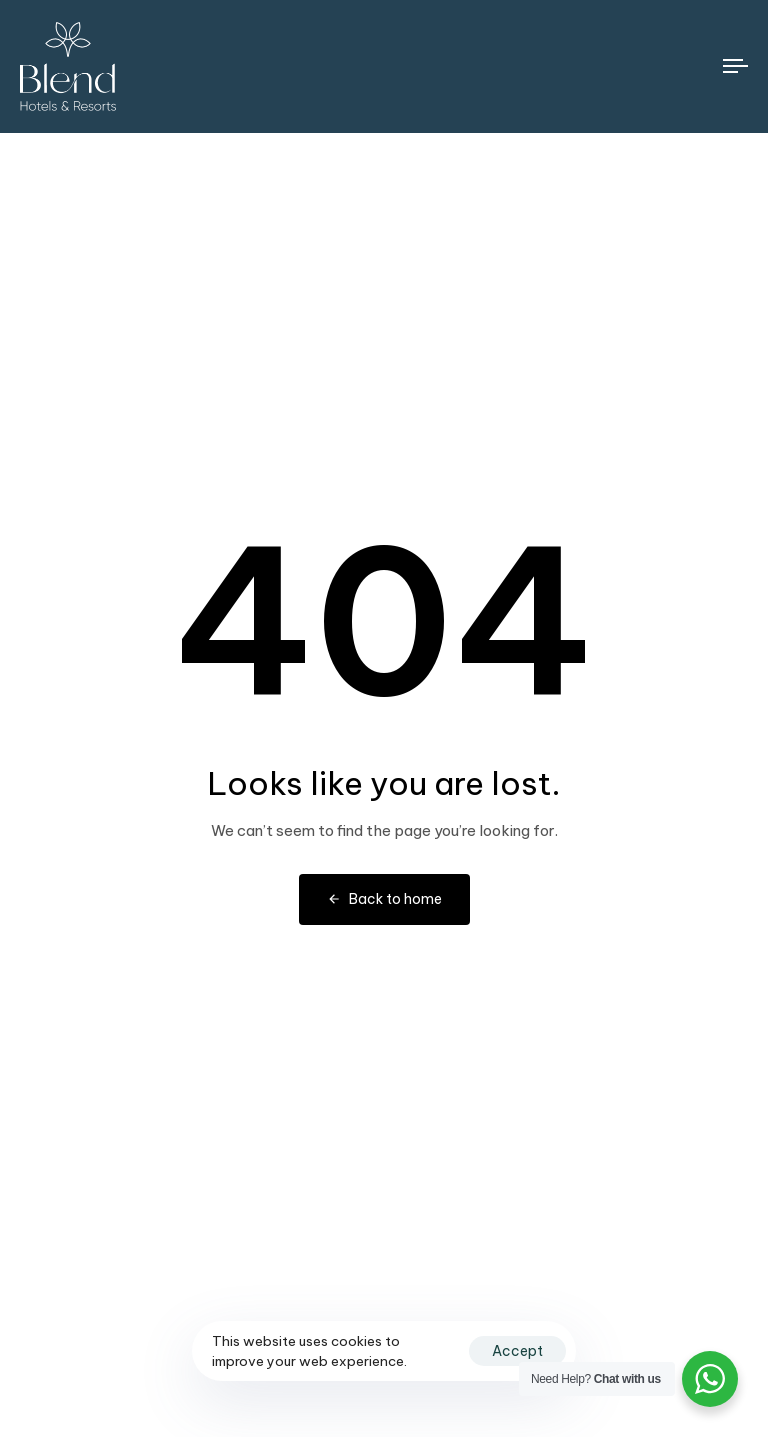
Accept (517, 1351)
